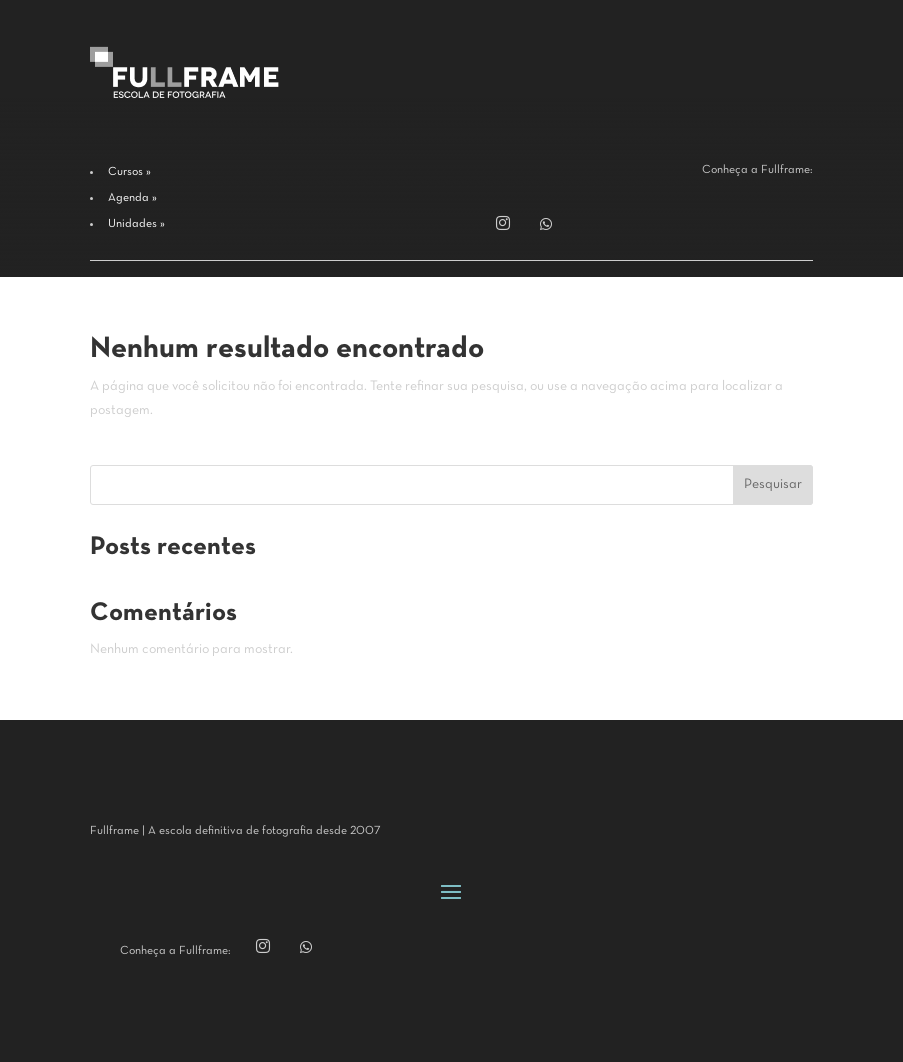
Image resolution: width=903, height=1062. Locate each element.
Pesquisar (773, 484)
